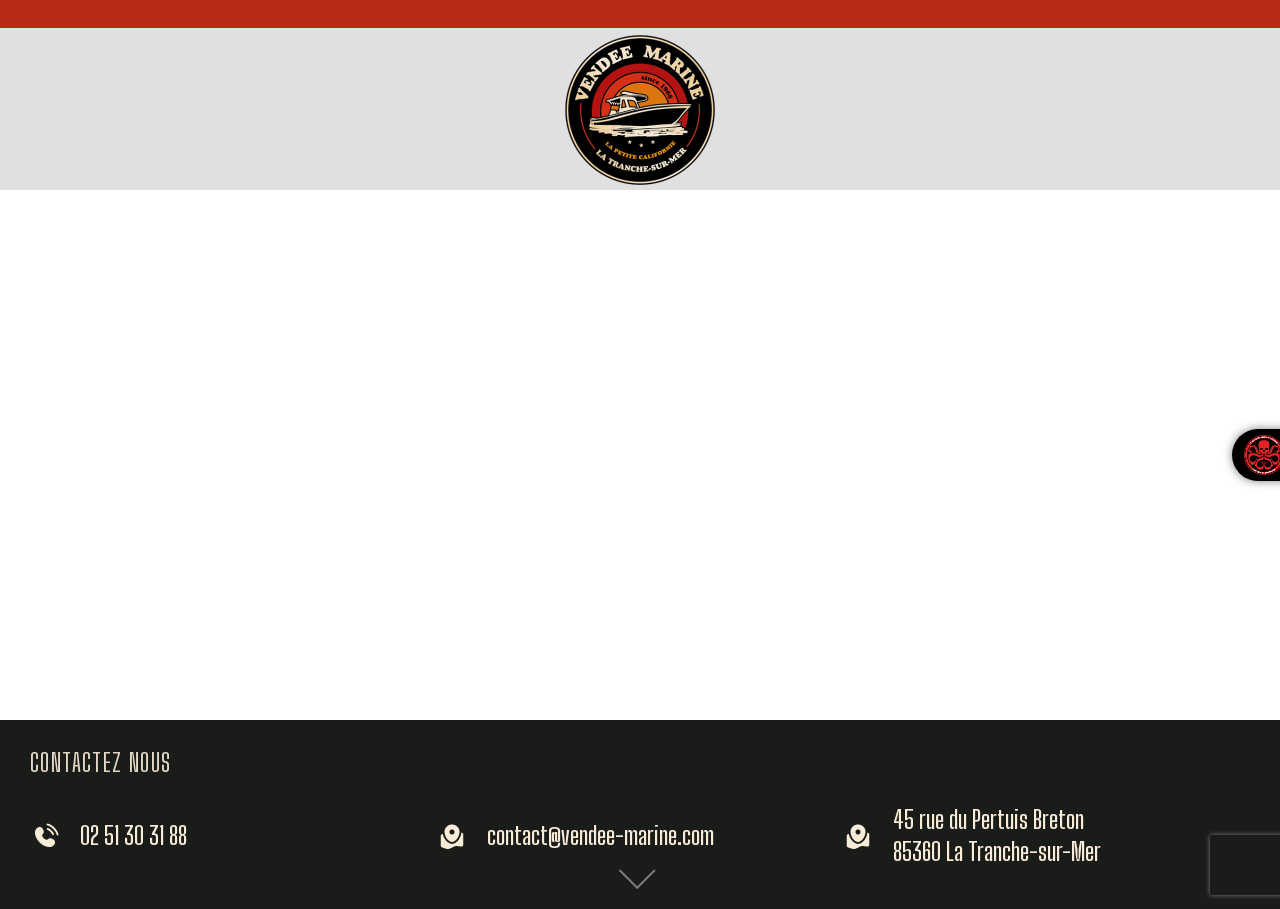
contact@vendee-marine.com (600, 835)
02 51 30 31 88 (133, 835)
